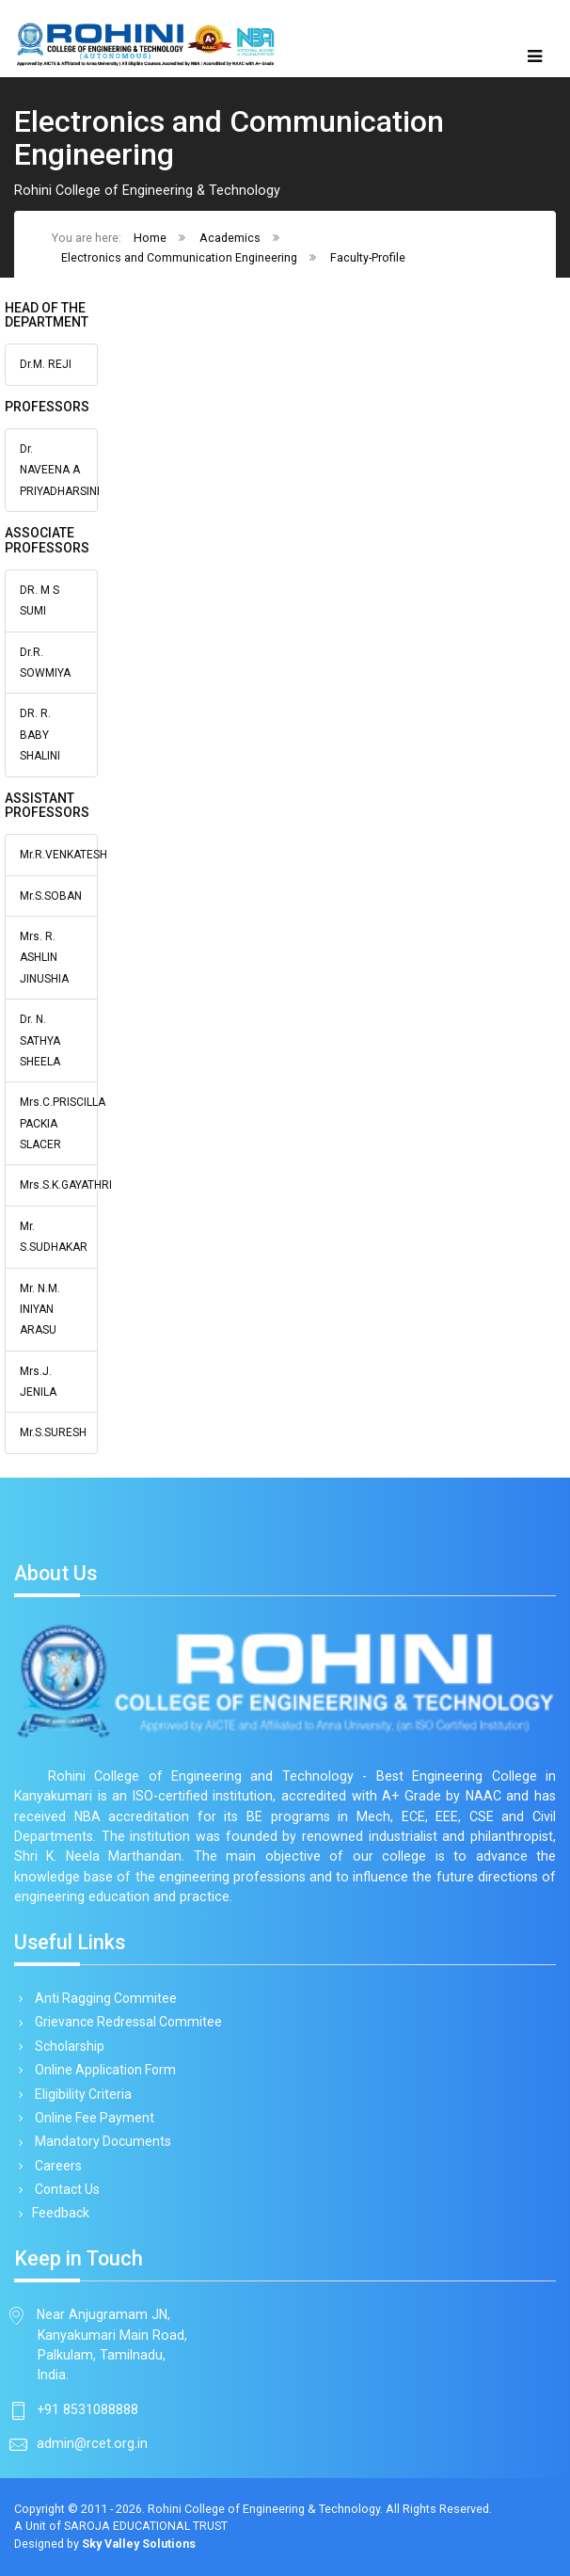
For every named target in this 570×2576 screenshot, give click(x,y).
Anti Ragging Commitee (102, 1998)
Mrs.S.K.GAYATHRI (66, 1185)
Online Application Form (102, 2069)
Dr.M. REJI (45, 364)
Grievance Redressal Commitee (125, 2021)
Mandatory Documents (99, 2141)
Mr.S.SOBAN (51, 896)
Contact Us (64, 2189)
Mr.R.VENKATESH (63, 854)
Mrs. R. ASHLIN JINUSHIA (44, 957)
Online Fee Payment (91, 2117)
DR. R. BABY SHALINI (40, 734)
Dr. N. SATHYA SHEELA (40, 1040)
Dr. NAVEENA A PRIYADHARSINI (60, 470)
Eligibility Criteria (80, 2094)
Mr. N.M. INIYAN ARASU (40, 1309)
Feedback (58, 2212)
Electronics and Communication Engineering (179, 257)
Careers (55, 2165)
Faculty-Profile (367, 257)
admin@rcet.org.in (92, 2443)
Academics (230, 238)
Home (150, 238)
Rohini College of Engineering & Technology (264, 2509)
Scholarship (66, 2046)
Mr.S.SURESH (53, 1432)
